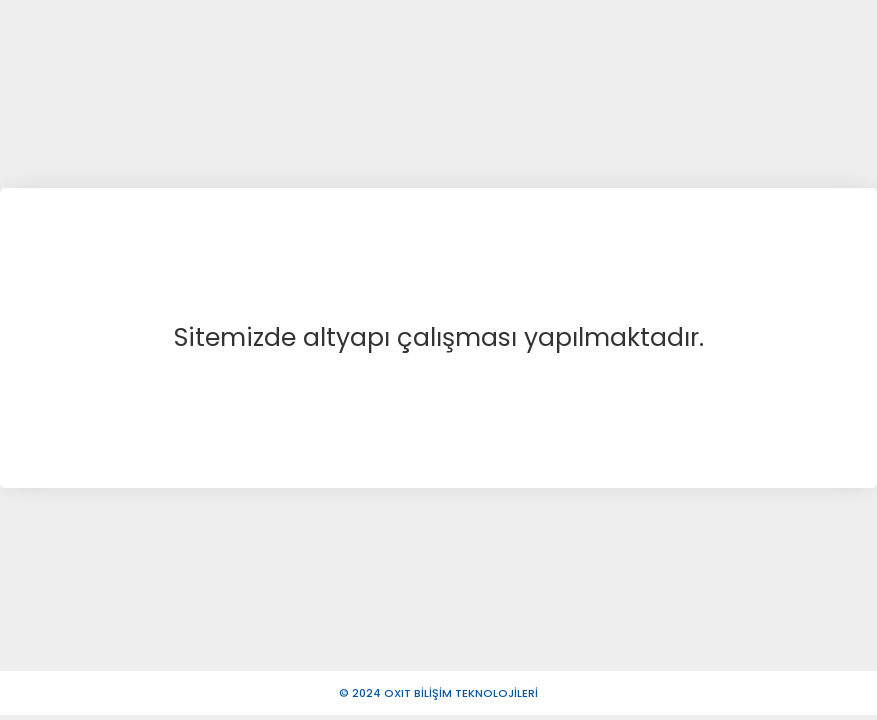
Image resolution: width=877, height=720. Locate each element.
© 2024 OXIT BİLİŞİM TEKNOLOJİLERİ (438, 693)
